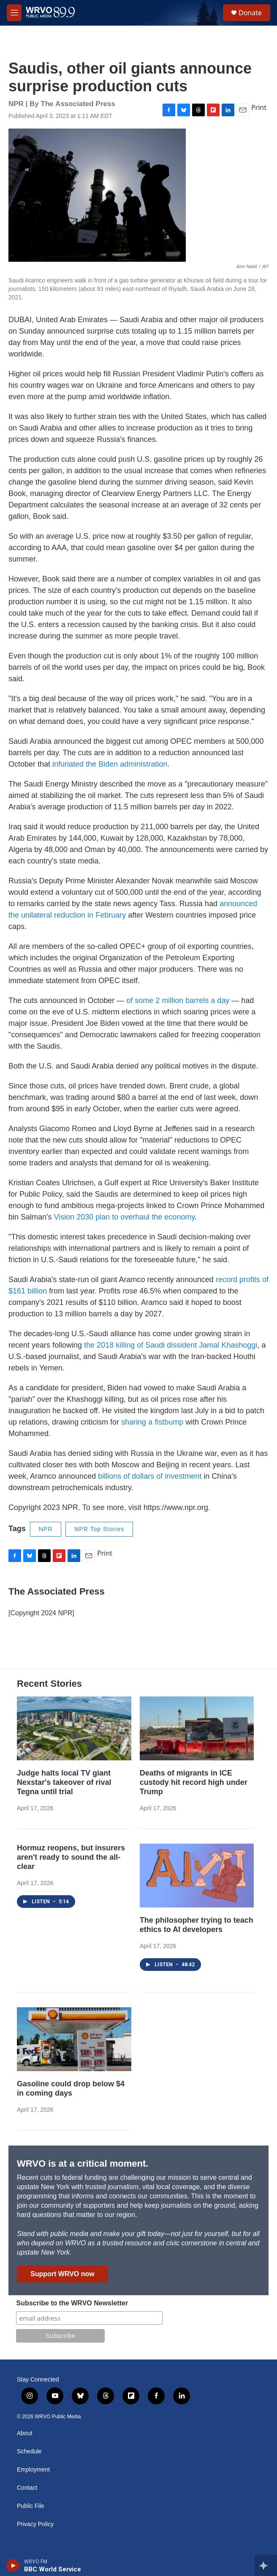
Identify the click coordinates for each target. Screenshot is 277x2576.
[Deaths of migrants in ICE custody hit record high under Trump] (197, 1728)
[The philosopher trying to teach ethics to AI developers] (197, 1875)
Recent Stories (49, 1683)
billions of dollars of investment (149, 1476)
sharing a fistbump (152, 1422)
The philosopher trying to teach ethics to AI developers (196, 1925)
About (25, 2433)
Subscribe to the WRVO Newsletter (72, 2303)
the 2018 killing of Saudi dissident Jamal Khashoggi (170, 1345)
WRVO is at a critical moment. (82, 2163)
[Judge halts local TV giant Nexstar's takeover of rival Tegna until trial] (74, 1728)
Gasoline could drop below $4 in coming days (71, 2088)
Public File (30, 2506)
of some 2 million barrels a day (177, 1000)
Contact (27, 2488)
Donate (250, 12)
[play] (13, 2565)
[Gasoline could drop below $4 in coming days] (74, 2039)
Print (258, 107)
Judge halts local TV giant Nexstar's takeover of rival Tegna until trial (64, 1782)
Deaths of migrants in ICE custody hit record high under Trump (193, 1782)
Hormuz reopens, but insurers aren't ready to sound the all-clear (71, 1857)
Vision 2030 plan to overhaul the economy (124, 1217)
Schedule (29, 2451)
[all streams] (266, 2565)
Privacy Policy (35, 2524)
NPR (46, 1529)
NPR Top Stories (99, 1529)
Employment (33, 2469)
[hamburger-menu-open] (14, 12)
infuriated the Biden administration (109, 764)
